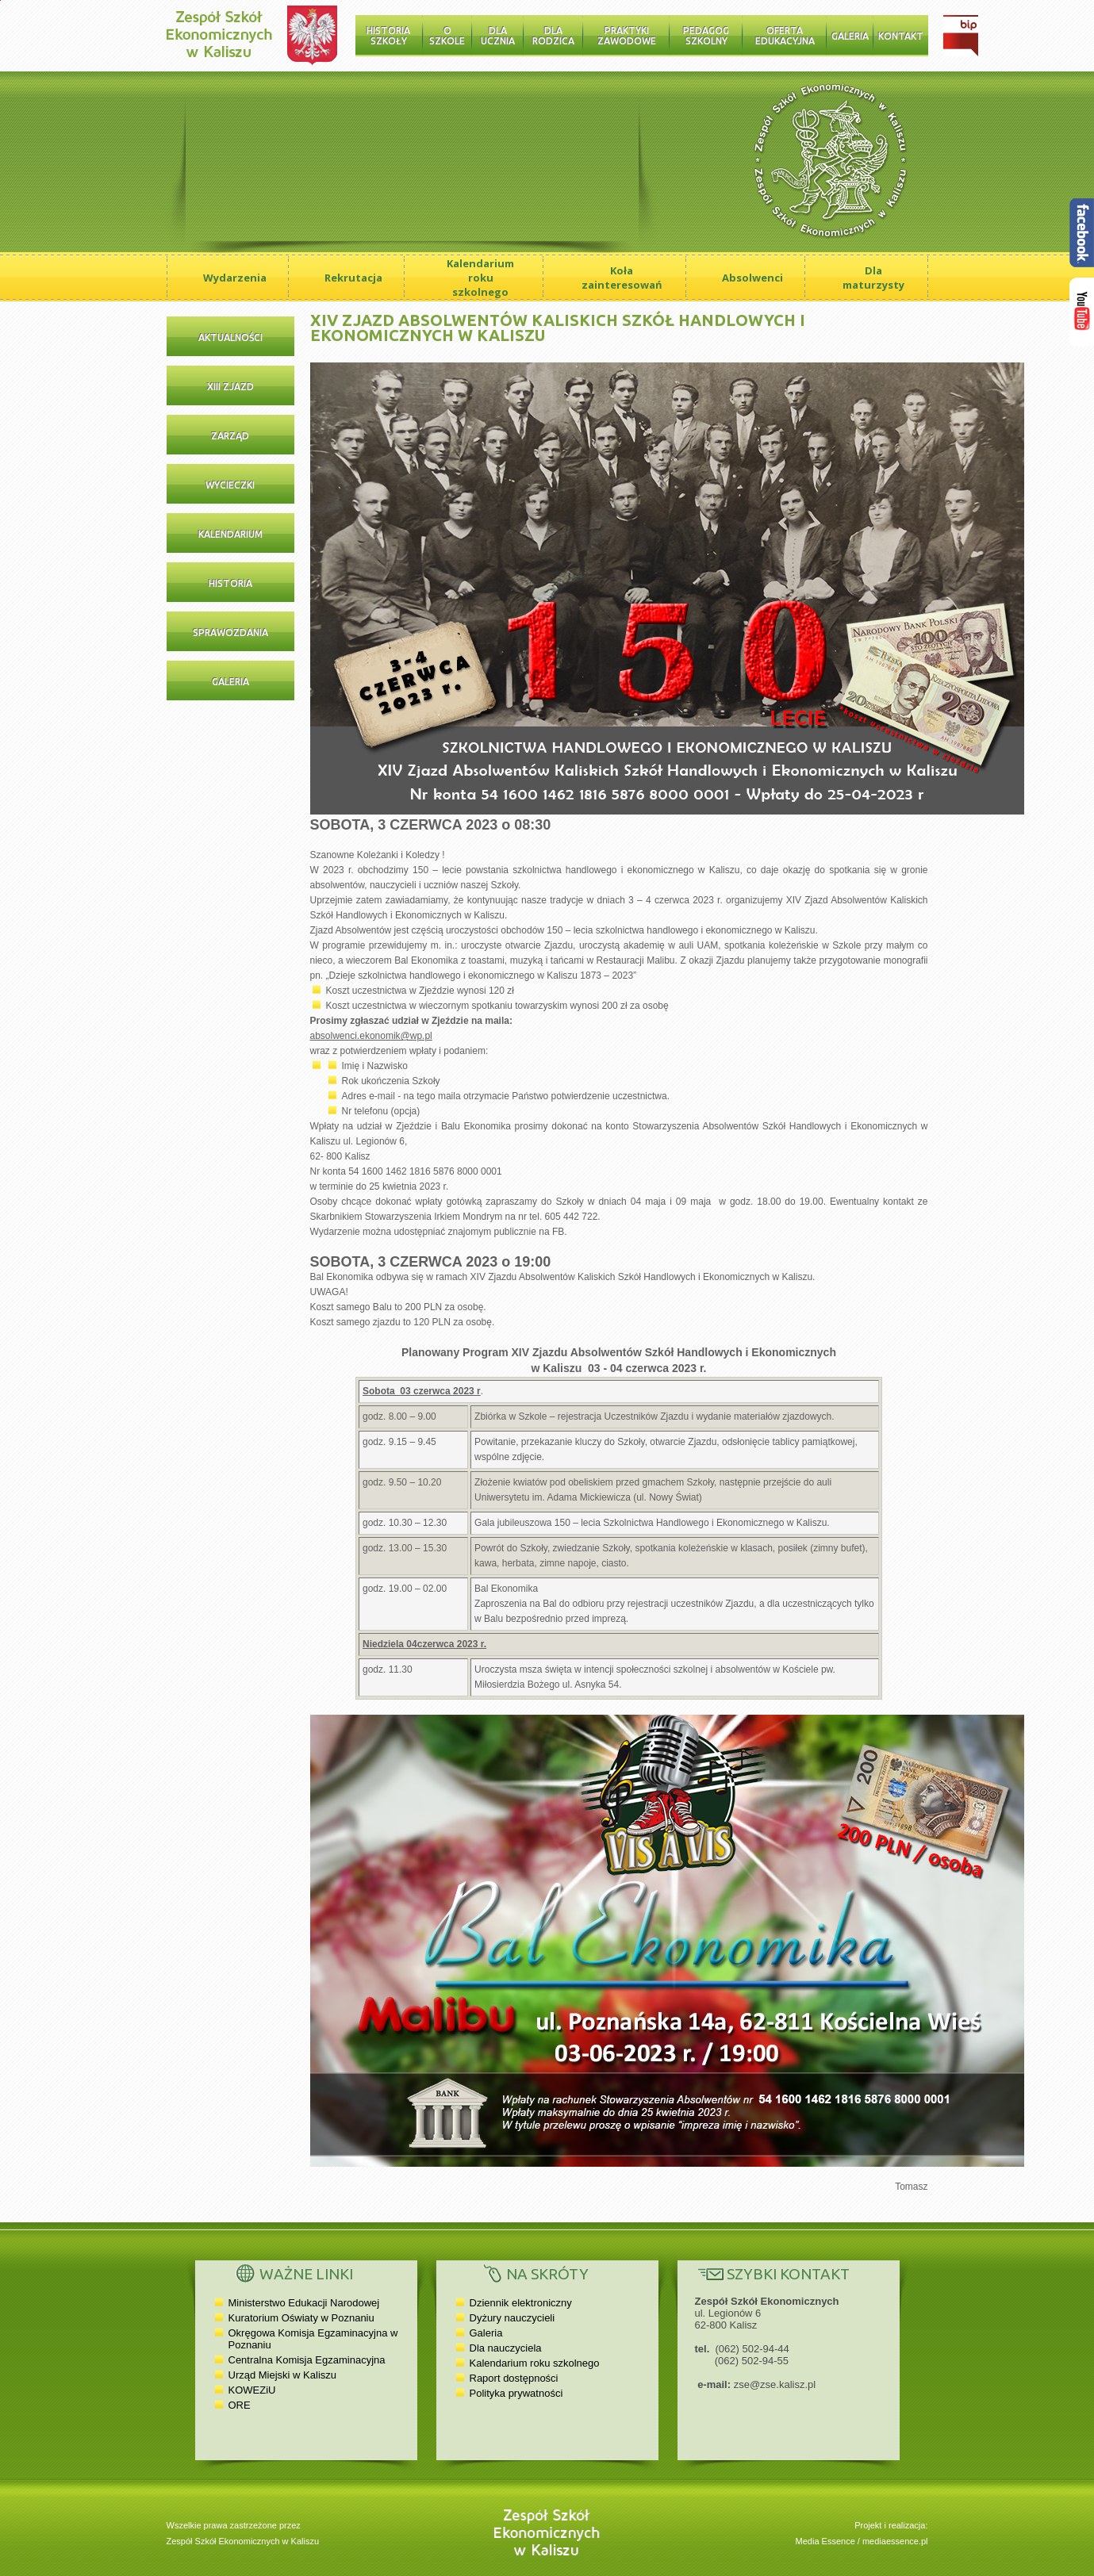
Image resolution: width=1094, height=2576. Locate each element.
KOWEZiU (252, 2390)
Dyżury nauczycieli (512, 2318)
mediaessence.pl (895, 2541)
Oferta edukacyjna (785, 35)
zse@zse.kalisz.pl (775, 2384)
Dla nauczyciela (506, 2348)
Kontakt (900, 36)
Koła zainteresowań (622, 277)
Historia (230, 583)
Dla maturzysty (873, 277)
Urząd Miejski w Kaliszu (282, 2375)
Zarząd (230, 436)
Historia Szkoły (388, 35)
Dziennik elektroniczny (521, 2303)
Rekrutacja (353, 277)
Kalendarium (230, 534)
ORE (239, 2405)
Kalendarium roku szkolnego (480, 277)
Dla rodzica (553, 35)
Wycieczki (230, 485)
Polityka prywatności (516, 2393)
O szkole (447, 35)
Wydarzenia (235, 277)
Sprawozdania (230, 632)
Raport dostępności (514, 2378)
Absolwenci (752, 277)
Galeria (850, 36)
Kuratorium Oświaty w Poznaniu (301, 2318)
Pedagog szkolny (706, 35)
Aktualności (230, 337)
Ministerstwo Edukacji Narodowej (304, 2303)
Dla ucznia (498, 35)
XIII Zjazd (230, 386)
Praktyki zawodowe (626, 35)
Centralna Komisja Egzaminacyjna (307, 2360)
